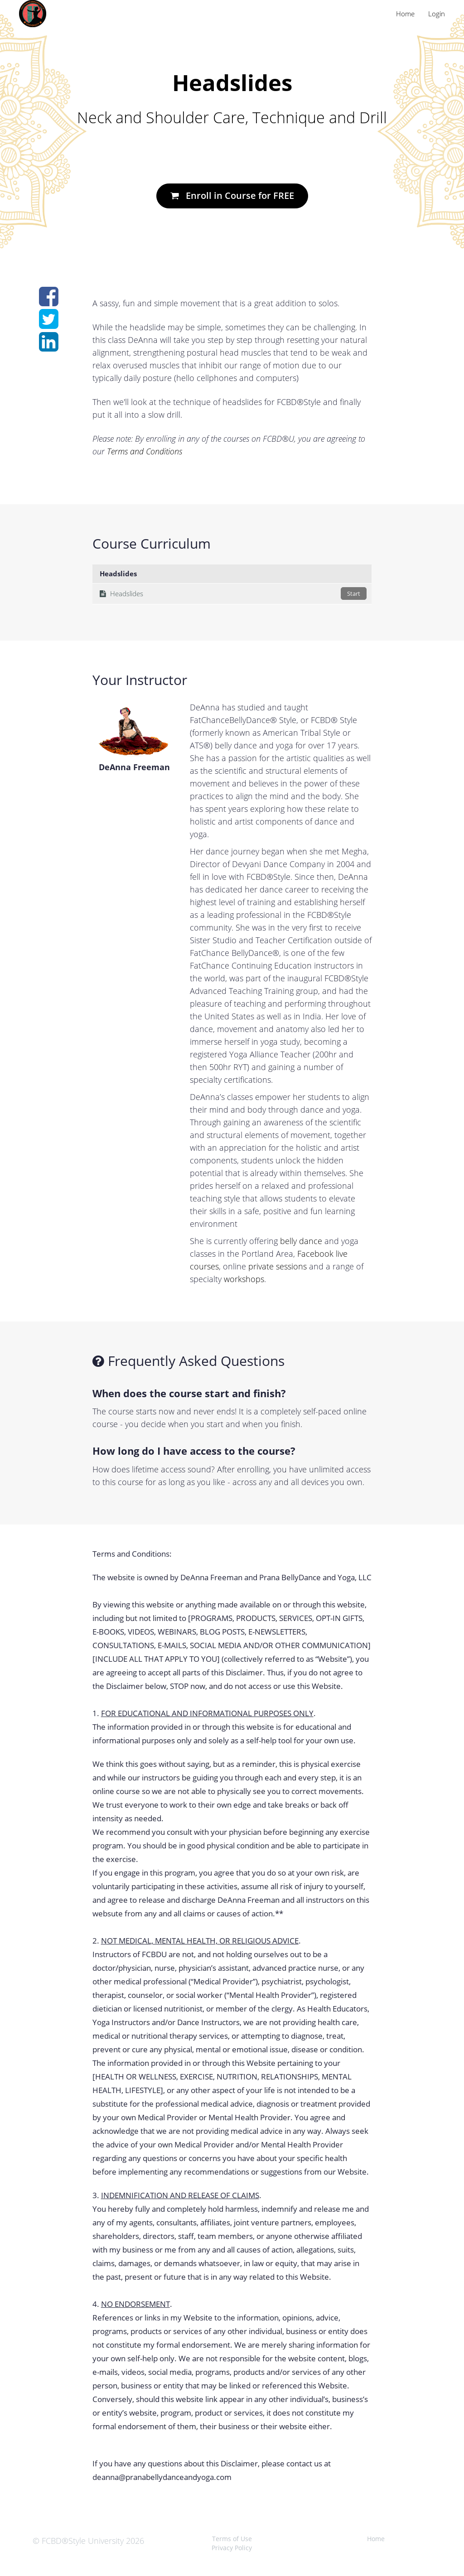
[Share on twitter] (48, 323)
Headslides (233, 593)
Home (405, 13)
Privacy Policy (232, 2547)
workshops (244, 1279)
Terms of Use (232, 2538)
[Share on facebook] (48, 301)
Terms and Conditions (144, 451)
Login (436, 13)
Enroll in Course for (232, 195)
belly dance (301, 1240)
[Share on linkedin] (48, 346)
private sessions (277, 1266)
